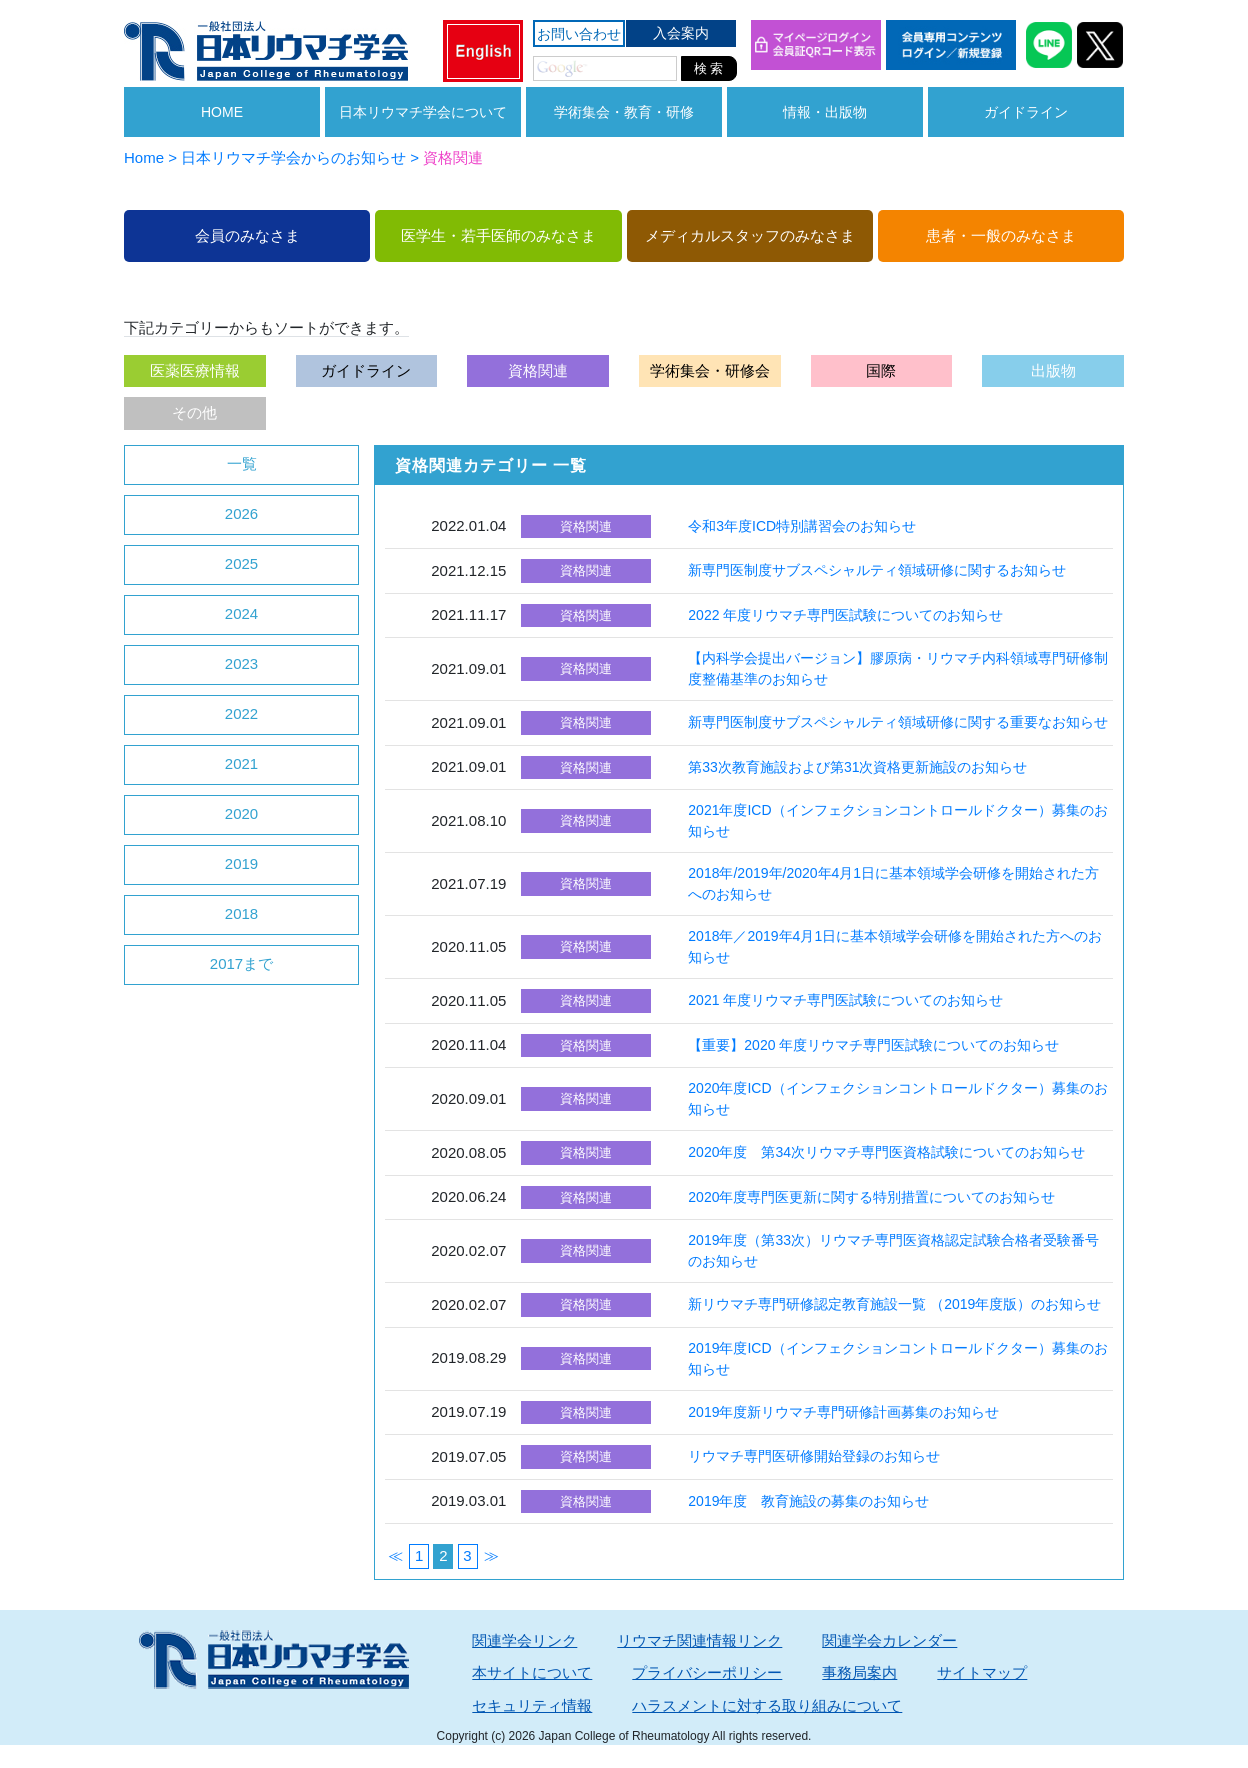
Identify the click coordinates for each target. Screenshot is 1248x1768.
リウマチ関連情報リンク (699, 1640)
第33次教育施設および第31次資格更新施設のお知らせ (857, 767)
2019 (241, 863)
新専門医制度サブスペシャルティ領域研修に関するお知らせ (877, 570)
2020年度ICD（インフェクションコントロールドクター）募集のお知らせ (897, 1098)
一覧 (242, 463)
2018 (241, 913)
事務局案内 (859, 1672)
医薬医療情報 (195, 370)
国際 (881, 370)
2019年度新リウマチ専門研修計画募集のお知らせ (843, 1412)
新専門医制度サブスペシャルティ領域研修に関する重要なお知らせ (898, 722)
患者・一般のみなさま (1001, 235)
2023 (241, 663)
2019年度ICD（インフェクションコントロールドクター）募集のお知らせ (897, 1358)
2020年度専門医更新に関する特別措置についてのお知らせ (871, 1197)
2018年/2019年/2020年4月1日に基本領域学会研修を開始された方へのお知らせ (893, 883)
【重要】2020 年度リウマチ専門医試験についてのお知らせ (873, 1045)
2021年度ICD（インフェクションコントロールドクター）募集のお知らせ (897, 820)
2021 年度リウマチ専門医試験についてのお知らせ (845, 1000)
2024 (241, 613)
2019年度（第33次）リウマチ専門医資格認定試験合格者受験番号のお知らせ (893, 1250)
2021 (241, 763)
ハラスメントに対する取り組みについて (767, 1705)
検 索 (709, 68)
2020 (241, 813)
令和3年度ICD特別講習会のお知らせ (802, 526)
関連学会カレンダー (889, 1640)
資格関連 (538, 370)
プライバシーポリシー (707, 1672)
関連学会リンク (524, 1640)
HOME (222, 112)
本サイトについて (532, 1672)
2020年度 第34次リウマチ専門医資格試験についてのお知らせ (886, 1152)
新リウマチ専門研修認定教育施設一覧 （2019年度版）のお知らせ (894, 1304)
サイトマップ (982, 1672)
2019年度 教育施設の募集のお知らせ (808, 1501)
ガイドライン (1026, 112)
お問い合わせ (579, 34)
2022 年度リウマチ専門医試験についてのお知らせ (845, 615)
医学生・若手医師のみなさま (498, 235)
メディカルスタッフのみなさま (750, 235)
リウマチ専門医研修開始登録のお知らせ (814, 1456)
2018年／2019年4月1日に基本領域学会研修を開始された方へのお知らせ (895, 946)
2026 (241, 513)
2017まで (241, 963)
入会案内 (681, 33)
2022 (241, 713)
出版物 (1053, 370)
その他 (194, 412)
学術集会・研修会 (710, 370)
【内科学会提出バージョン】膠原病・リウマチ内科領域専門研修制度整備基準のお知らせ (898, 668)
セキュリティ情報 (532, 1705)
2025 (241, 563)
